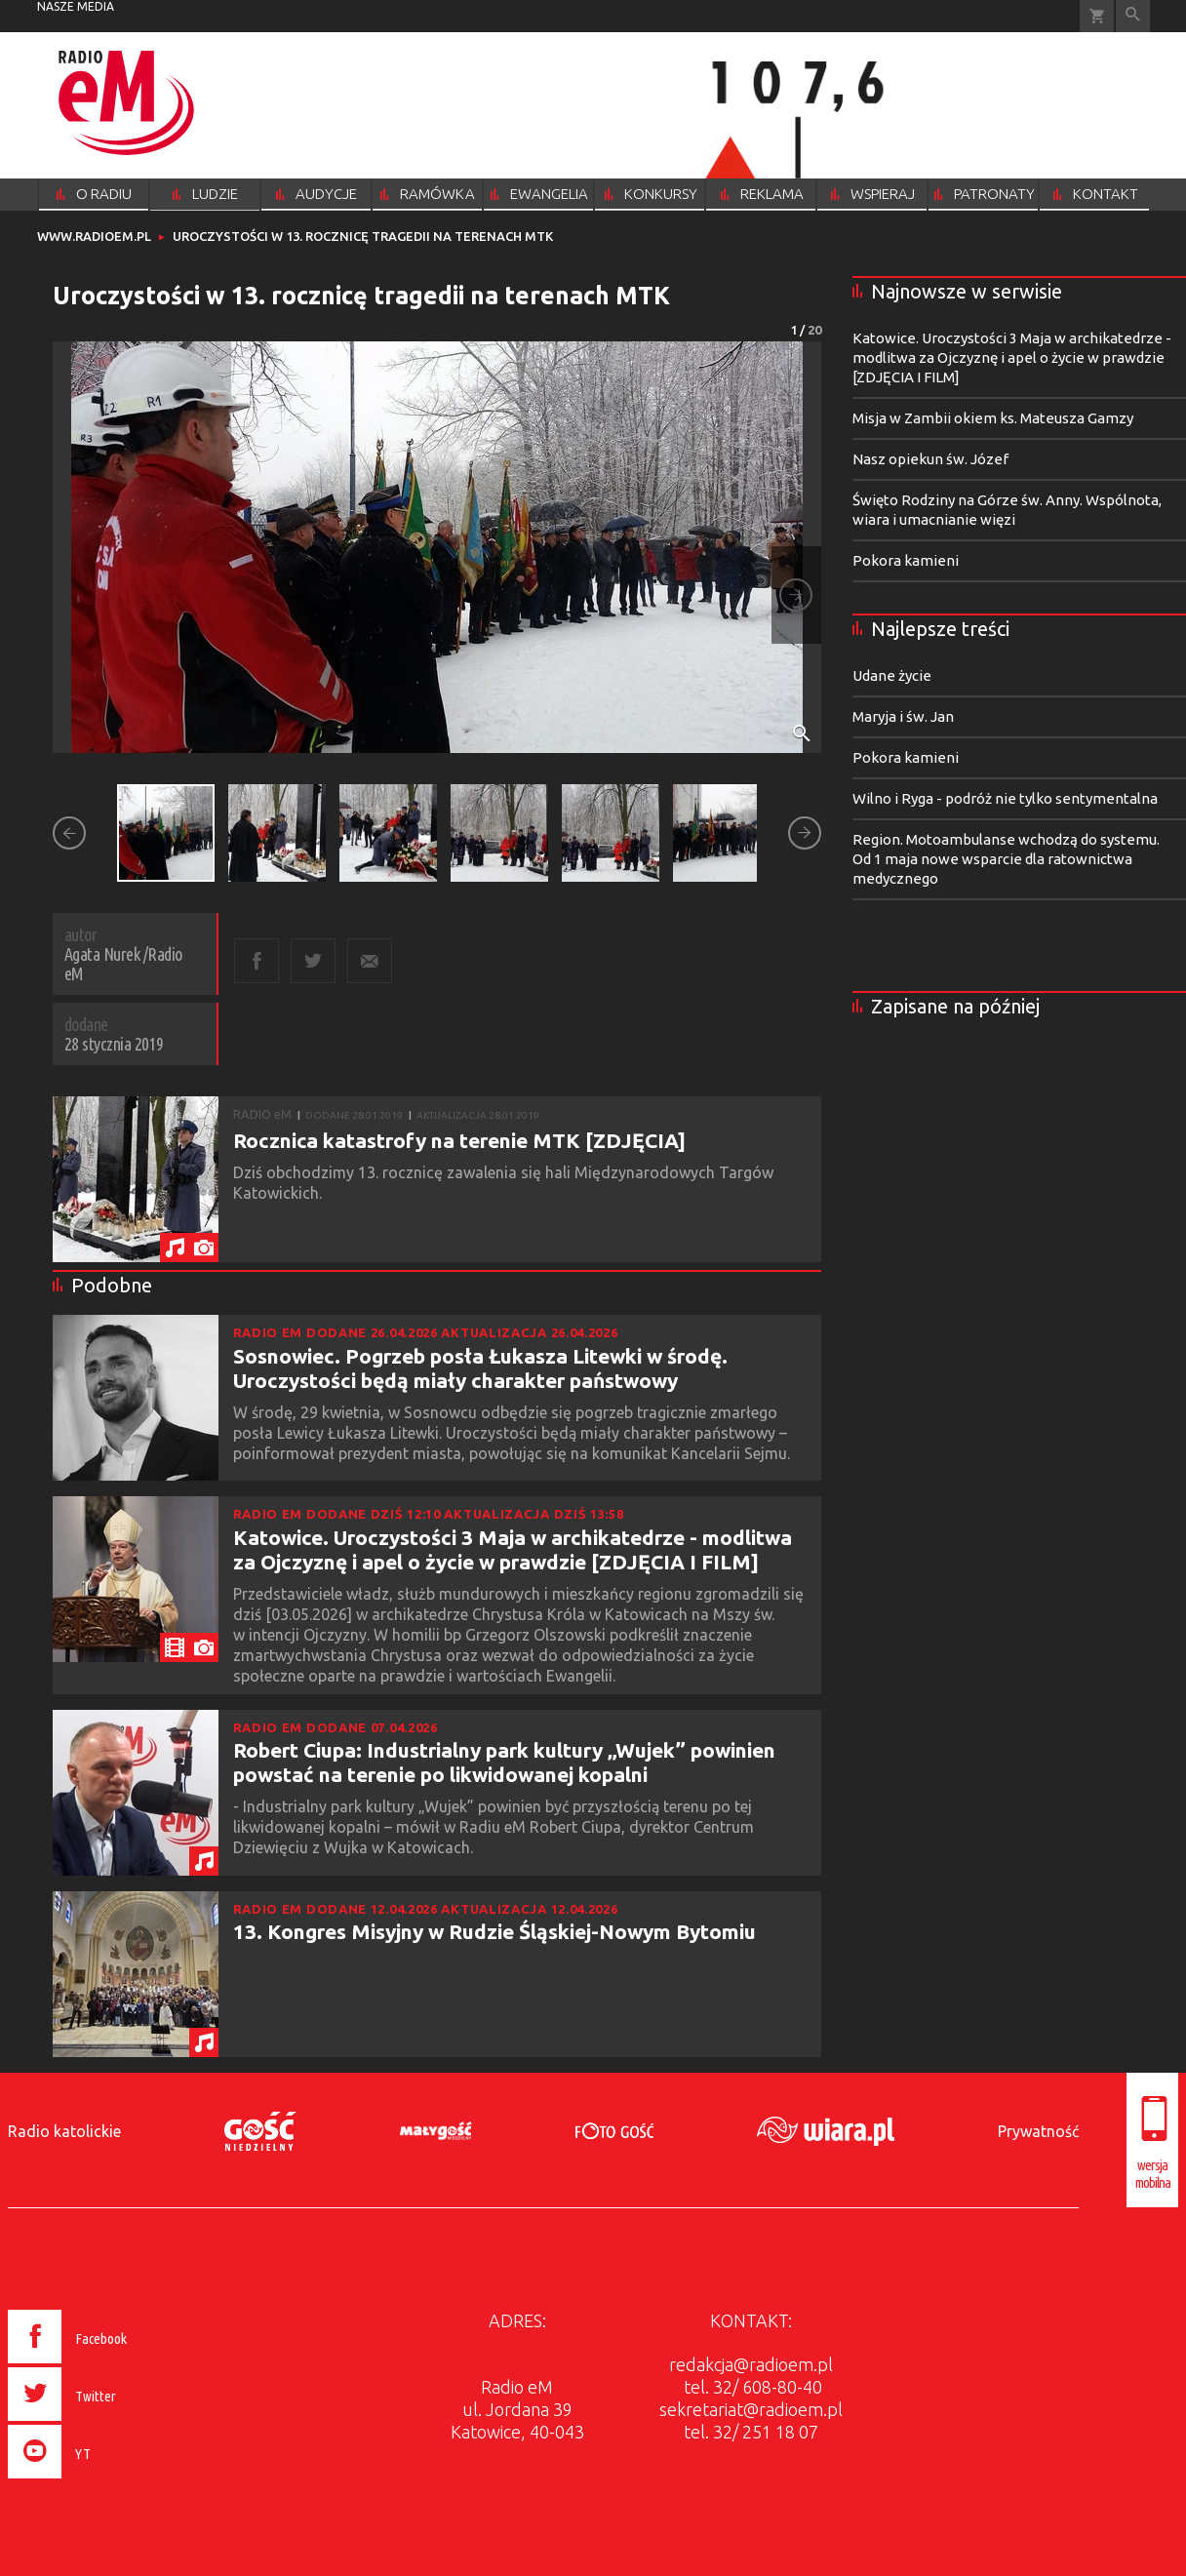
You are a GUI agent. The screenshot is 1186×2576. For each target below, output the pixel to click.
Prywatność (1038, 2131)
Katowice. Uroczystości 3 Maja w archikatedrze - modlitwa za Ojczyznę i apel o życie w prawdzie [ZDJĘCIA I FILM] (512, 1549)
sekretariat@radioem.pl (751, 2409)
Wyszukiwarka (1133, 16)
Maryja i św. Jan (903, 716)
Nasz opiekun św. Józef (930, 459)
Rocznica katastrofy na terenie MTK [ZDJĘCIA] (459, 1140)
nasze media (75, 6)
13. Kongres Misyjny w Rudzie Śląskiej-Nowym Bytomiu (494, 1931)
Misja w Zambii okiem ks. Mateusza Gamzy (992, 418)
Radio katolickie (64, 2131)
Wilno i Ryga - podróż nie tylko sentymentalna (1005, 798)
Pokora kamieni (905, 560)
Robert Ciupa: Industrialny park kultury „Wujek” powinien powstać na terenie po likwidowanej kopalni (504, 1762)
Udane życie (891, 675)
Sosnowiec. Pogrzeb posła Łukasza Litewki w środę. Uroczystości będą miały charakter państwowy (480, 1368)
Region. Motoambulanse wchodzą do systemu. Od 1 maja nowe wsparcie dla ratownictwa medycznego (1006, 859)
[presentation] (109, 2481)
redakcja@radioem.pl (751, 2364)
